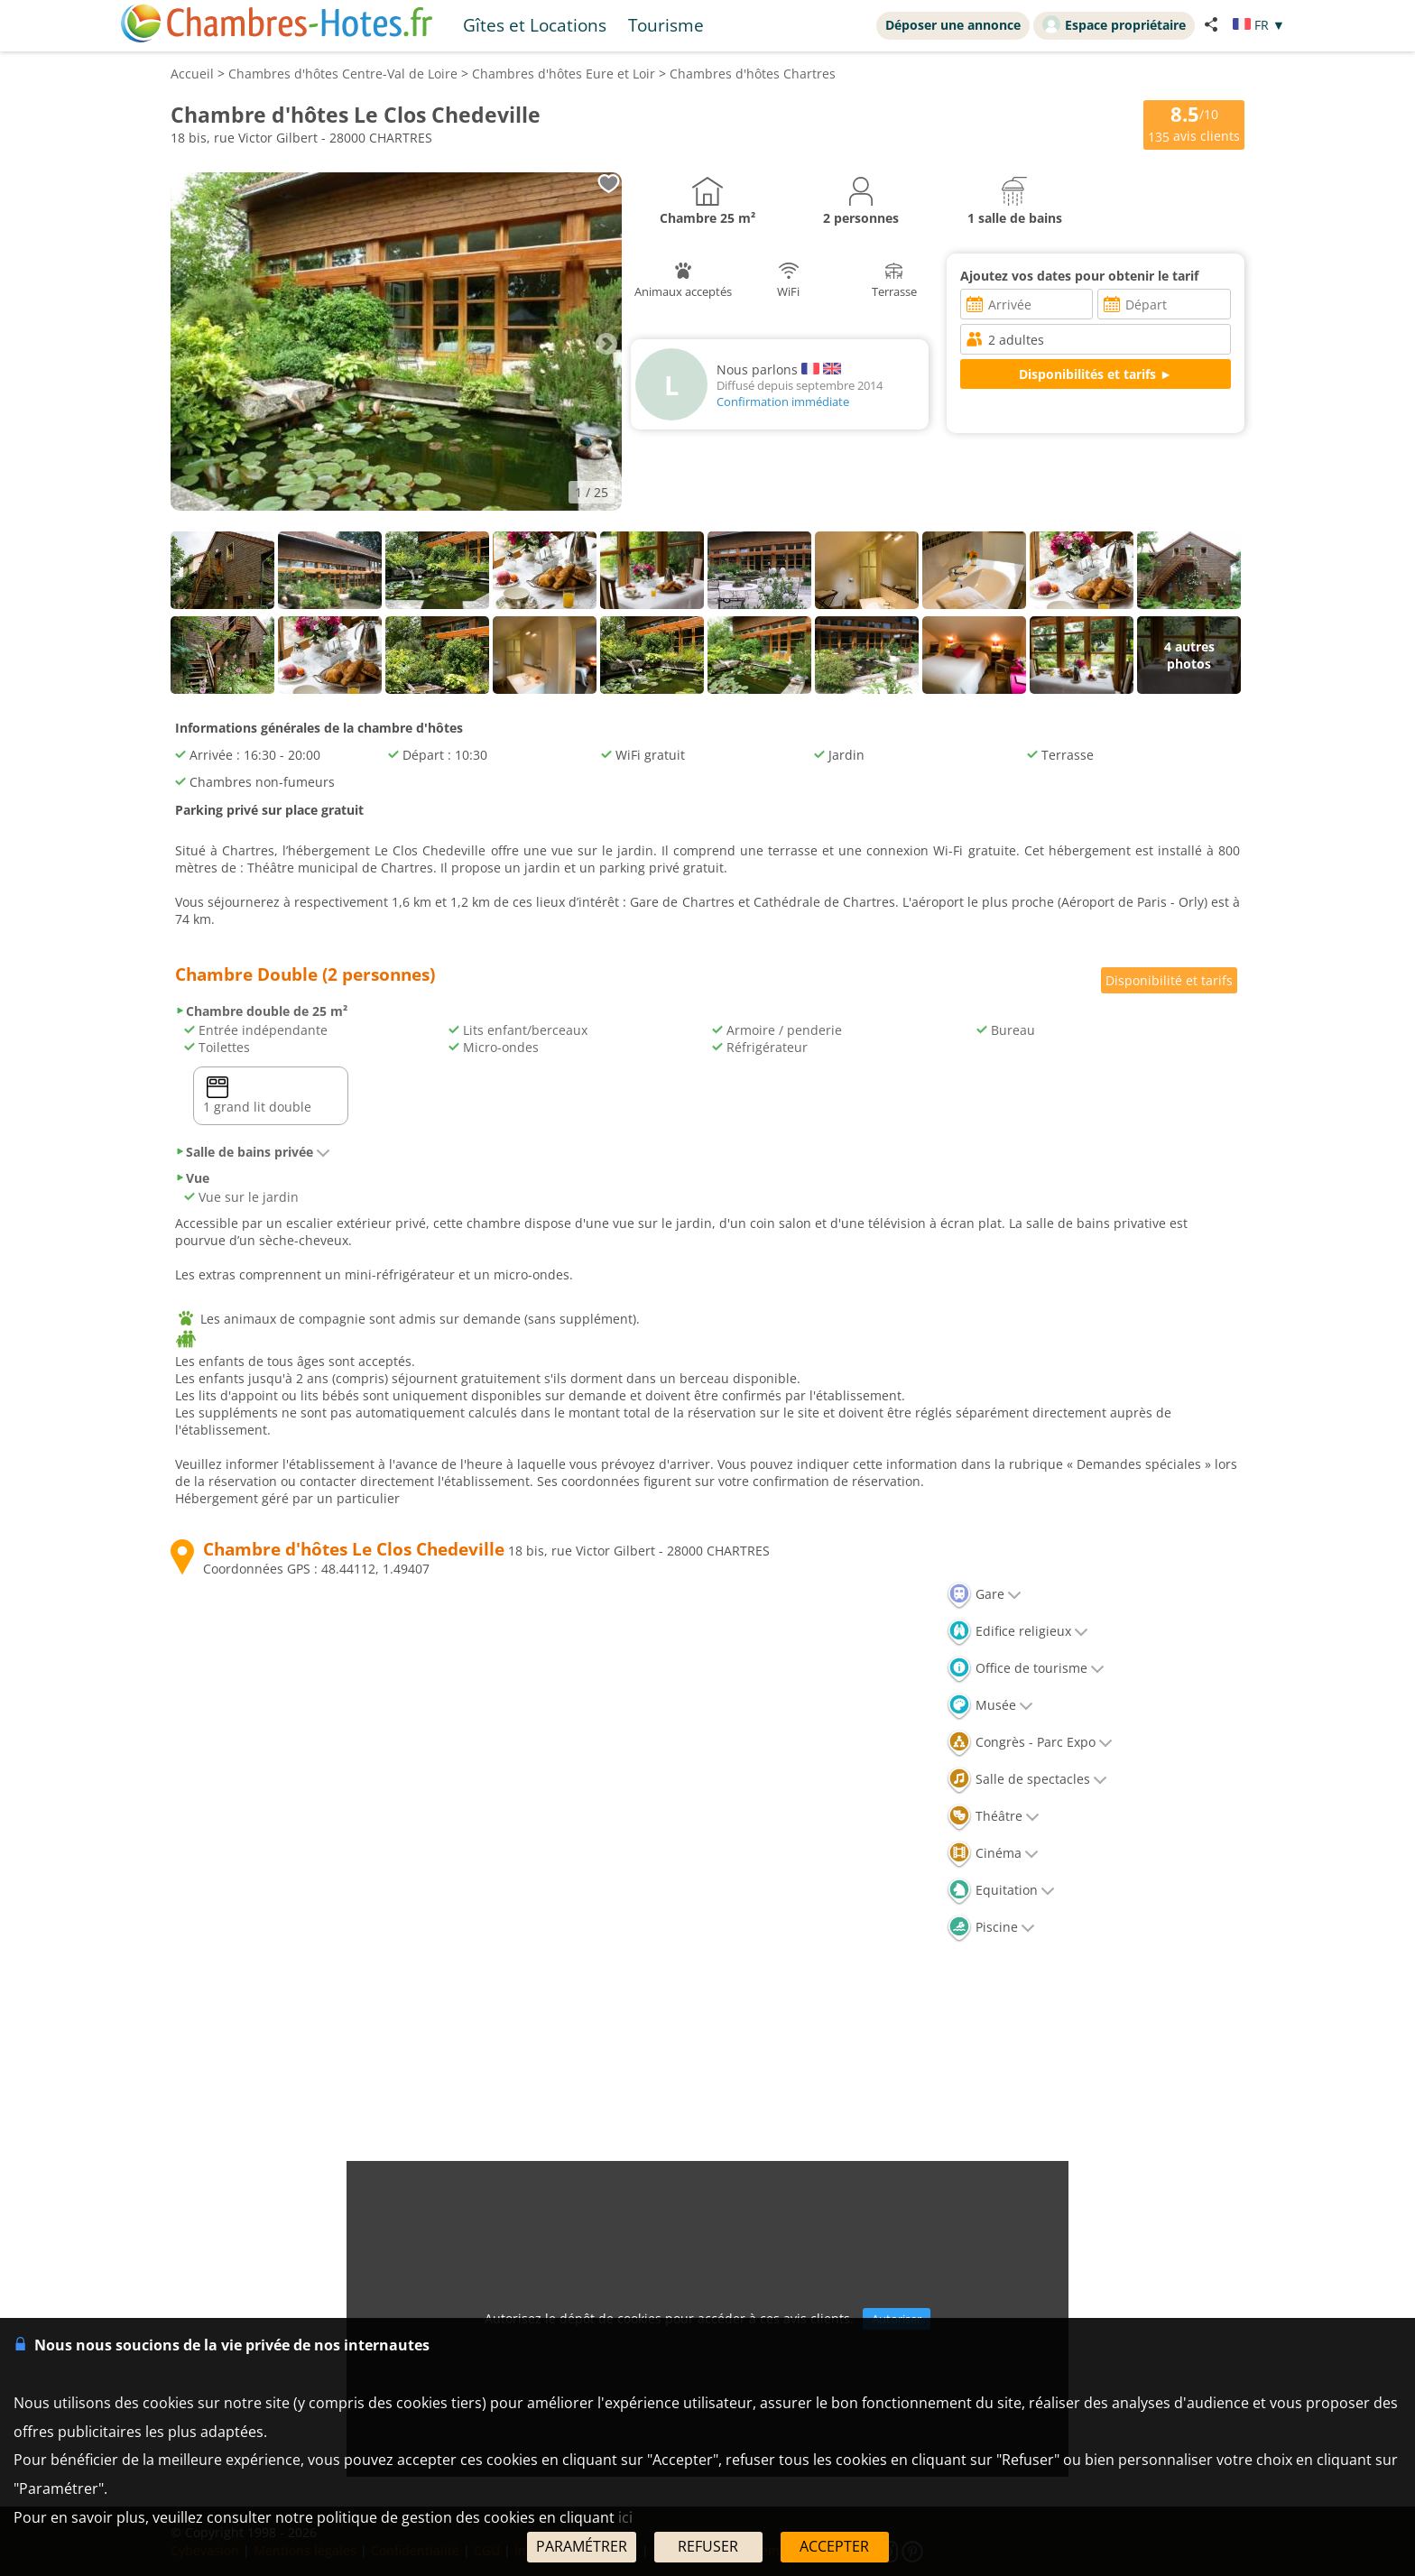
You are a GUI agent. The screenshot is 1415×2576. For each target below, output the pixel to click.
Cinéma (993, 1852)
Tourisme (666, 25)
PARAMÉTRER (581, 2546)
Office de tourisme (1026, 1667)
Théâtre (993, 1815)
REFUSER (708, 2546)
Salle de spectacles (1027, 1778)
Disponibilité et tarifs (1169, 980)
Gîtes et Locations (534, 25)
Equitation (1001, 1889)
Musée (990, 1704)
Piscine (991, 1926)
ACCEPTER (834, 2546)
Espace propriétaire (1114, 24)
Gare (984, 1593)
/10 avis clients (1194, 123)
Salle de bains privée (252, 1151)
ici (625, 2517)
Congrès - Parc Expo (1030, 1741)
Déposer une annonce (953, 24)
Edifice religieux (1017, 1630)
